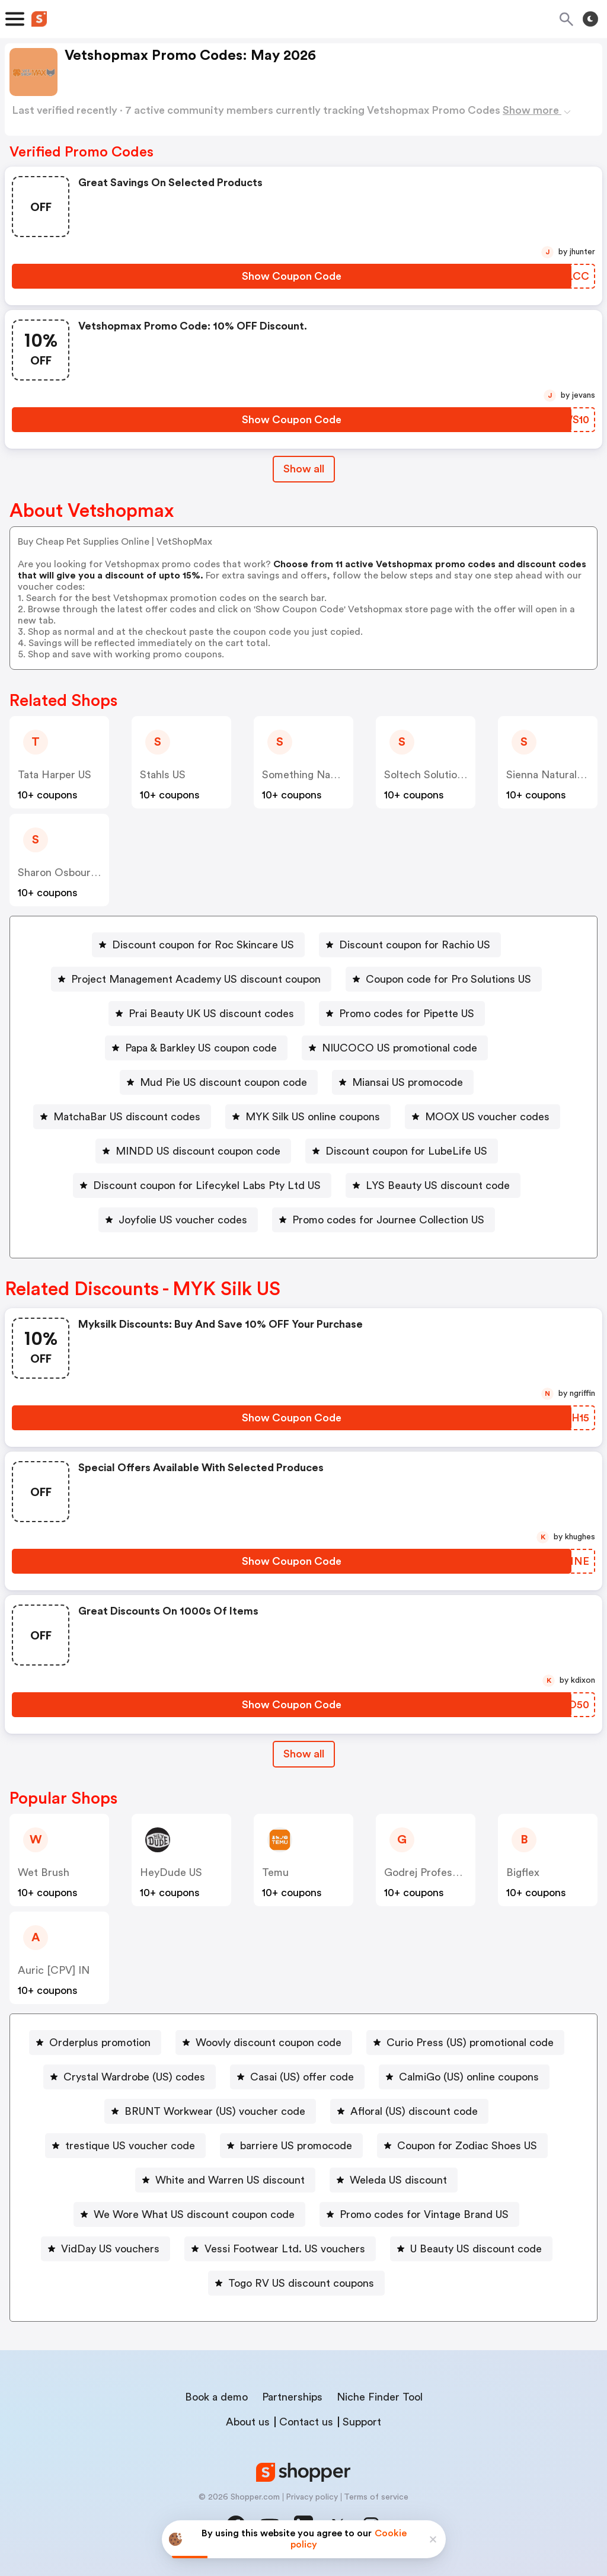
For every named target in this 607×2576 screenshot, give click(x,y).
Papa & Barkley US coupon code (201, 1048)
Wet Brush (43, 1872)
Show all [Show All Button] (303, 469)
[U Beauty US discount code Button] (471, 2248)
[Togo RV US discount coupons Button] (296, 2283)
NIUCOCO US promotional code (399, 1048)
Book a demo (216, 2397)
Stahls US (163, 774)
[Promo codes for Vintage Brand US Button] (419, 2214)
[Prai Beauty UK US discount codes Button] (206, 1013)
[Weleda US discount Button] (394, 2180)
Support (362, 2422)
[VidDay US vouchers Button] (105, 2248)
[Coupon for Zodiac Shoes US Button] (462, 2145)
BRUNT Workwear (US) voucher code (214, 2111)
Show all (303, 1754)
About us (248, 2422)
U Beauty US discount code (476, 2248)
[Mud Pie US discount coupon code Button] (219, 1082)
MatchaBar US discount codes (126, 1116)
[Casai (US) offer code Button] (297, 2076)
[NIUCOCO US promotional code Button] (395, 1047)
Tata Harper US (54, 774)
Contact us (306, 2422)
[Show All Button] (304, 1754)
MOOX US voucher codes (487, 1116)
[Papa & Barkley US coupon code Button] (196, 1047)
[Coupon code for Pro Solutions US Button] (444, 979)
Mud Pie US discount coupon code (223, 1082)
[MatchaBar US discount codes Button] (122, 1116)
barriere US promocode (296, 2145)
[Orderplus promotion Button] (95, 2042)
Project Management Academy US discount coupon (196, 979)
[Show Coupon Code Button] (291, 276)
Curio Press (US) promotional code (470, 2042)
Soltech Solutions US (434, 774)
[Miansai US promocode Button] (403, 1082)
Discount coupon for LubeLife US (406, 1151)
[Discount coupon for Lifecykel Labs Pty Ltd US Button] (202, 1185)
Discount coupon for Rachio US (414, 944)
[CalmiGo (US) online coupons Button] (464, 2076)
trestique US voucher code (130, 2145)
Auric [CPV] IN (54, 1970)
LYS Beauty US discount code (438, 1185)
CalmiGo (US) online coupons (469, 2077)
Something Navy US (309, 774)
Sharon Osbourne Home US (84, 872)
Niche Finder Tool (380, 2397)
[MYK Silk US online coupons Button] (308, 1116)
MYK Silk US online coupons (312, 1116)
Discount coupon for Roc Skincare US (203, 944)
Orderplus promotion (100, 2042)
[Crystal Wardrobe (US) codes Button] (129, 2076)
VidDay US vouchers (110, 2248)
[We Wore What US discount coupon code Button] (189, 2214)
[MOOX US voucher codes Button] (482, 1116)
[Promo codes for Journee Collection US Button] (383, 1219)
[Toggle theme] (590, 19)
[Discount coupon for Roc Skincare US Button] (198, 944)
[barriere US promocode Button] (291, 2145)
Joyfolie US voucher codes (183, 1220)
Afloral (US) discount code (414, 2111)
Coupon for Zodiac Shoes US (467, 2145)
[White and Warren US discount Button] (225, 2180)
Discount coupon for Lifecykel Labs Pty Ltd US (207, 1185)
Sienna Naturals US (552, 774)
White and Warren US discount (230, 2180)
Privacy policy (312, 2497)
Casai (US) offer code (302, 2077)
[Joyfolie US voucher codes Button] (178, 1219)
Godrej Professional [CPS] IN (454, 1872)
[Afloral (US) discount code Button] (409, 2111)
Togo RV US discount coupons (301, 2283)
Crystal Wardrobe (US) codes (134, 2077)
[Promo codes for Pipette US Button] (402, 1013)
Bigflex (522, 1872)
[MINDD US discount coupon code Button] (193, 1151)
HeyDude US (171, 1872)
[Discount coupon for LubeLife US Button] (401, 1151)
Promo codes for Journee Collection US (388, 1220)
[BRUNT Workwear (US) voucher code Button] (210, 2111)
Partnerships (292, 2397)
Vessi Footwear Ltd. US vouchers (285, 2248)
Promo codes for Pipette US (406, 1013)
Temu (275, 1872)
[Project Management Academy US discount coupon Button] (191, 979)
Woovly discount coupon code (268, 2042)
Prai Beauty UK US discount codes (211, 1013)
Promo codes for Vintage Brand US (424, 2214)
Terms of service (376, 2497)
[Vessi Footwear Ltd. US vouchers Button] (280, 2248)
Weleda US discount (398, 2180)
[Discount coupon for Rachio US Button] (410, 944)
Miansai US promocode (407, 1082)
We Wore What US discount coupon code (194, 2214)
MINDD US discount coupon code (198, 1151)
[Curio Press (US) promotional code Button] (465, 2042)
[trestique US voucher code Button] (125, 2145)
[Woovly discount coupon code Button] (263, 2042)
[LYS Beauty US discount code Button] (433, 1185)
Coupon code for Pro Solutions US (448, 979)
